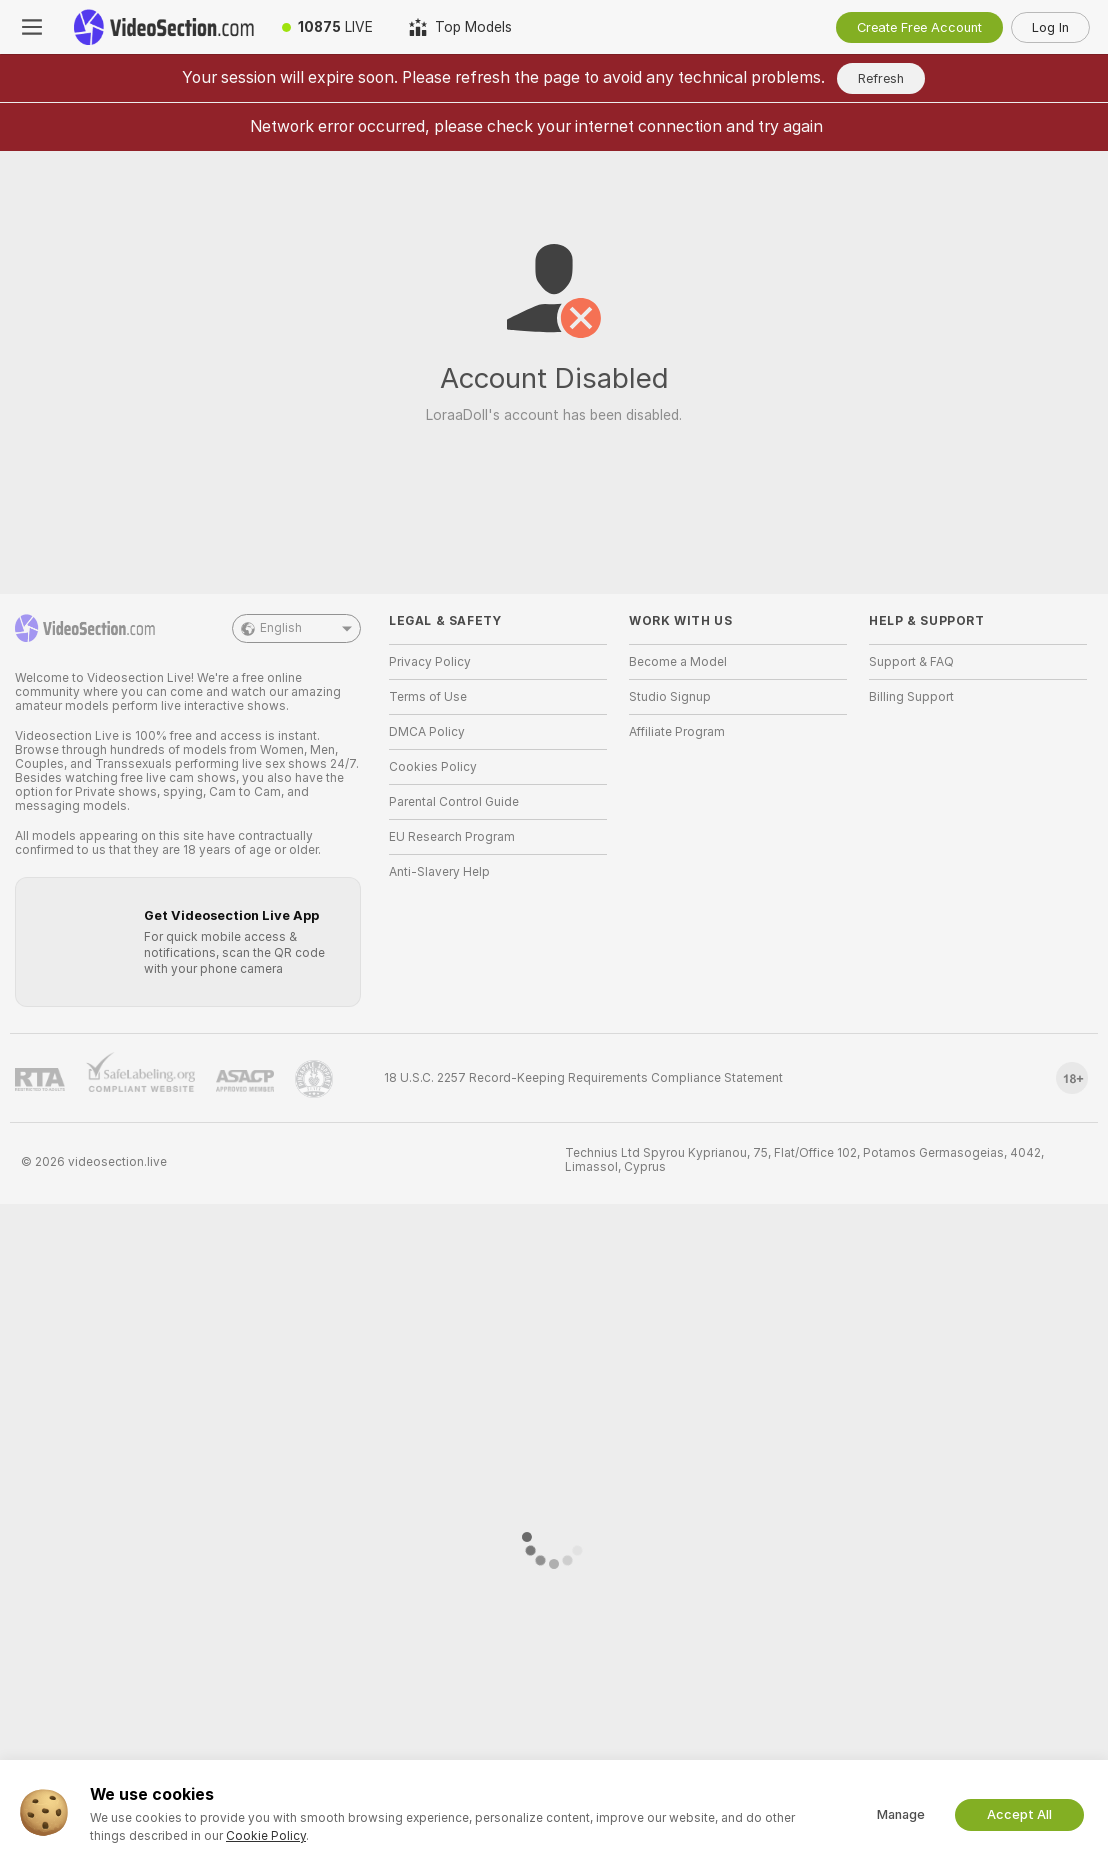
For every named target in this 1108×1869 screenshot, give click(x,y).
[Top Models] (460, 27)
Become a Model (678, 662)
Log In (1050, 27)
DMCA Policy (427, 732)
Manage (901, 1814)
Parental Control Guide (454, 802)
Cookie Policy (266, 1836)
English (296, 628)
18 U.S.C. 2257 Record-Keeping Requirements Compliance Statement (583, 1078)
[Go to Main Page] (164, 27)
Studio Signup (670, 697)
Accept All (1019, 1814)
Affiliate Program (677, 732)
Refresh (881, 78)
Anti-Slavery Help (439, 872)
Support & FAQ (911, 662)
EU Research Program (452, 837)
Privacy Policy (430, 662)
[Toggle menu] (32, 27)
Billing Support (911, 697)
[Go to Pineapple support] (314, 1079)
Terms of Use (428, 697)
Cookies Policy (433, 767)
